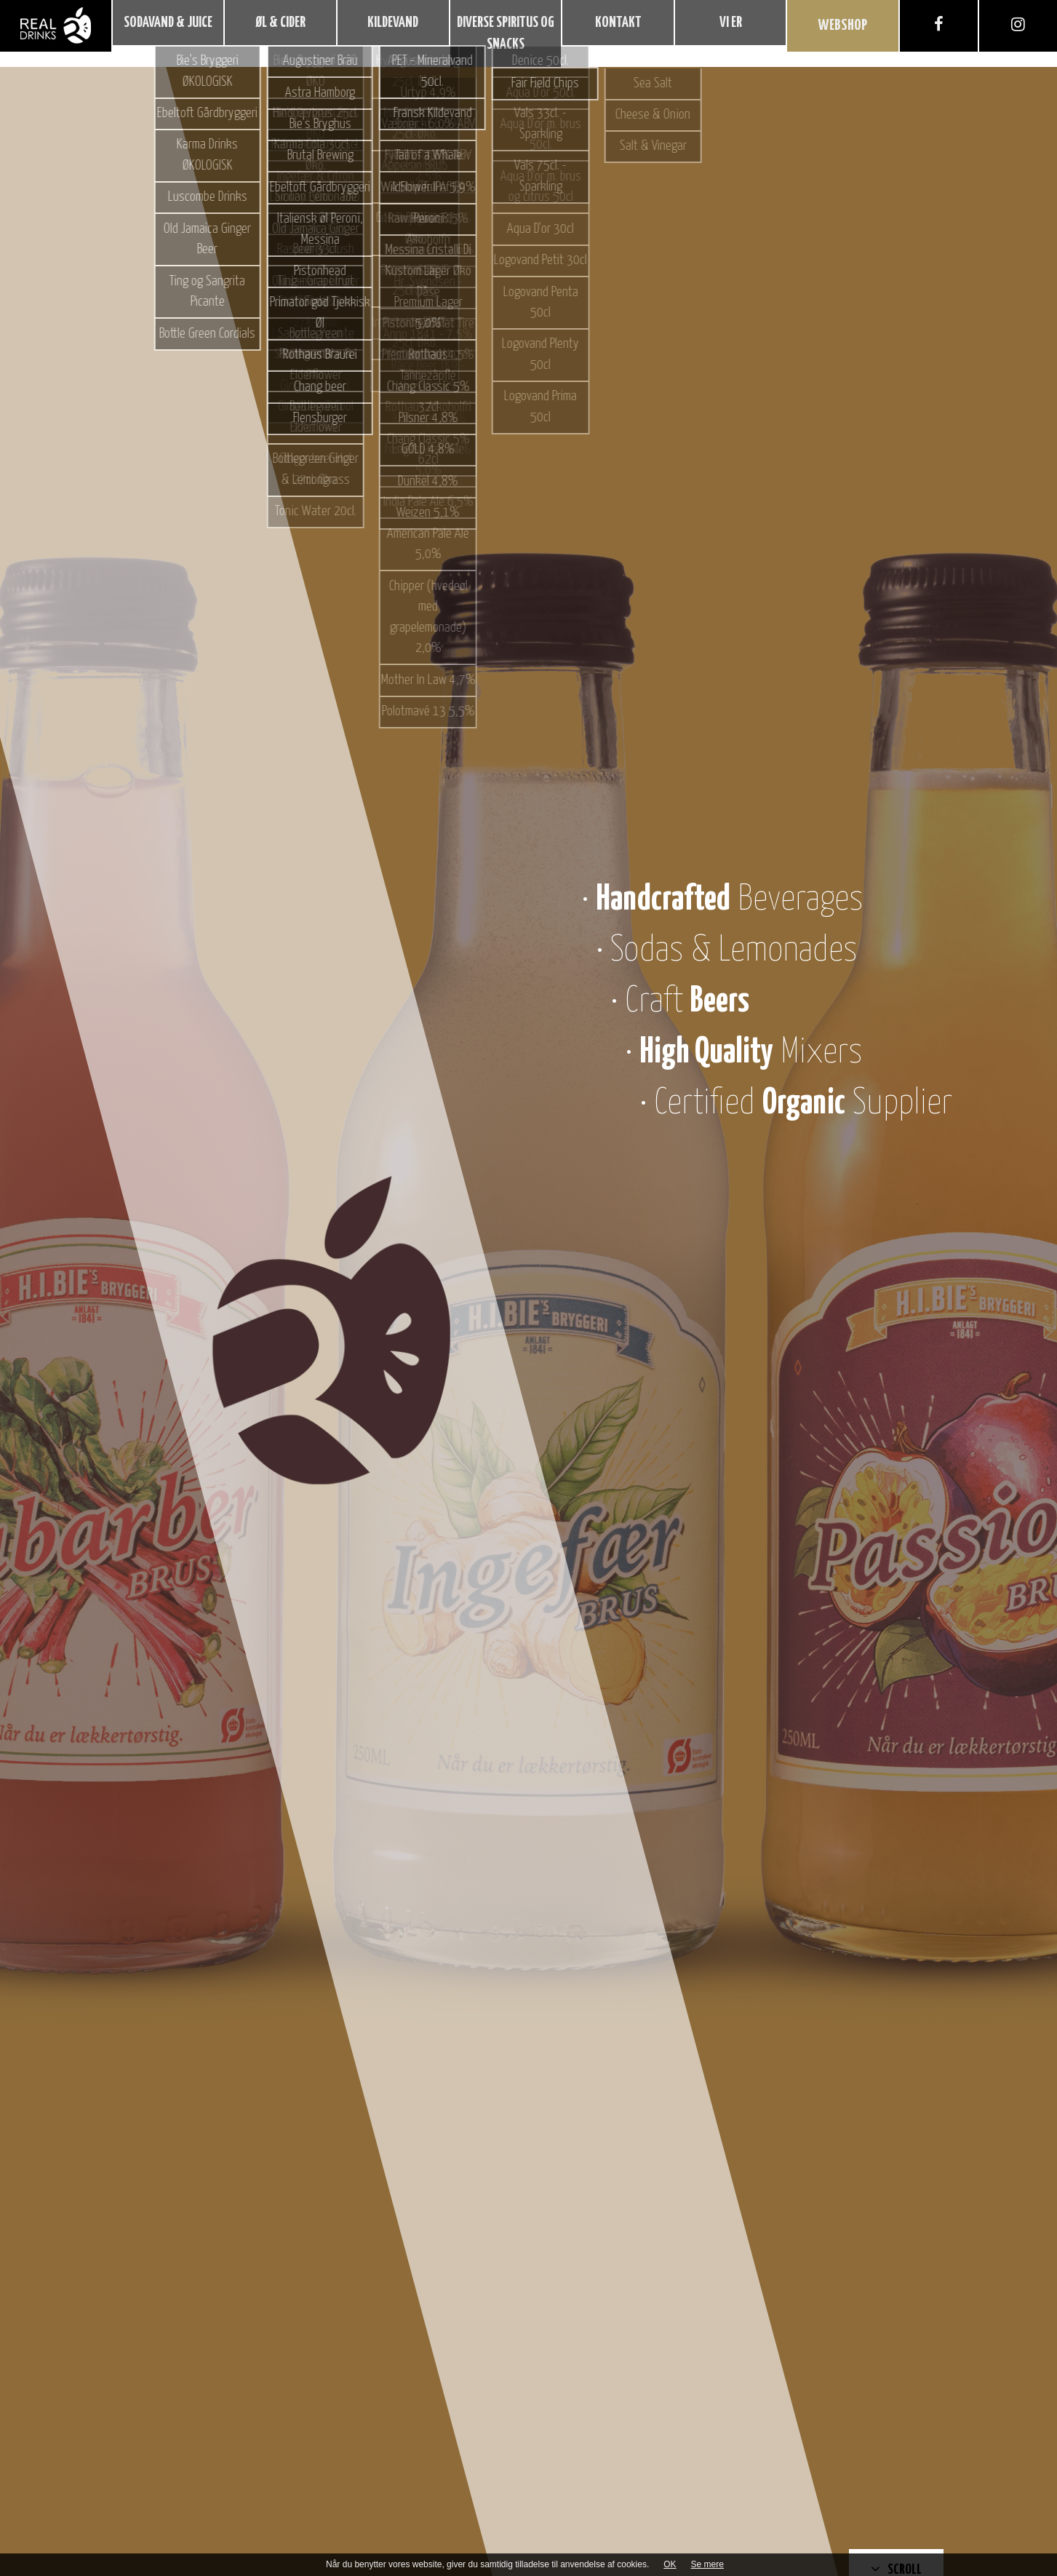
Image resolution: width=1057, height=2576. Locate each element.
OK (669, 2564)
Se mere (707, 2564)
